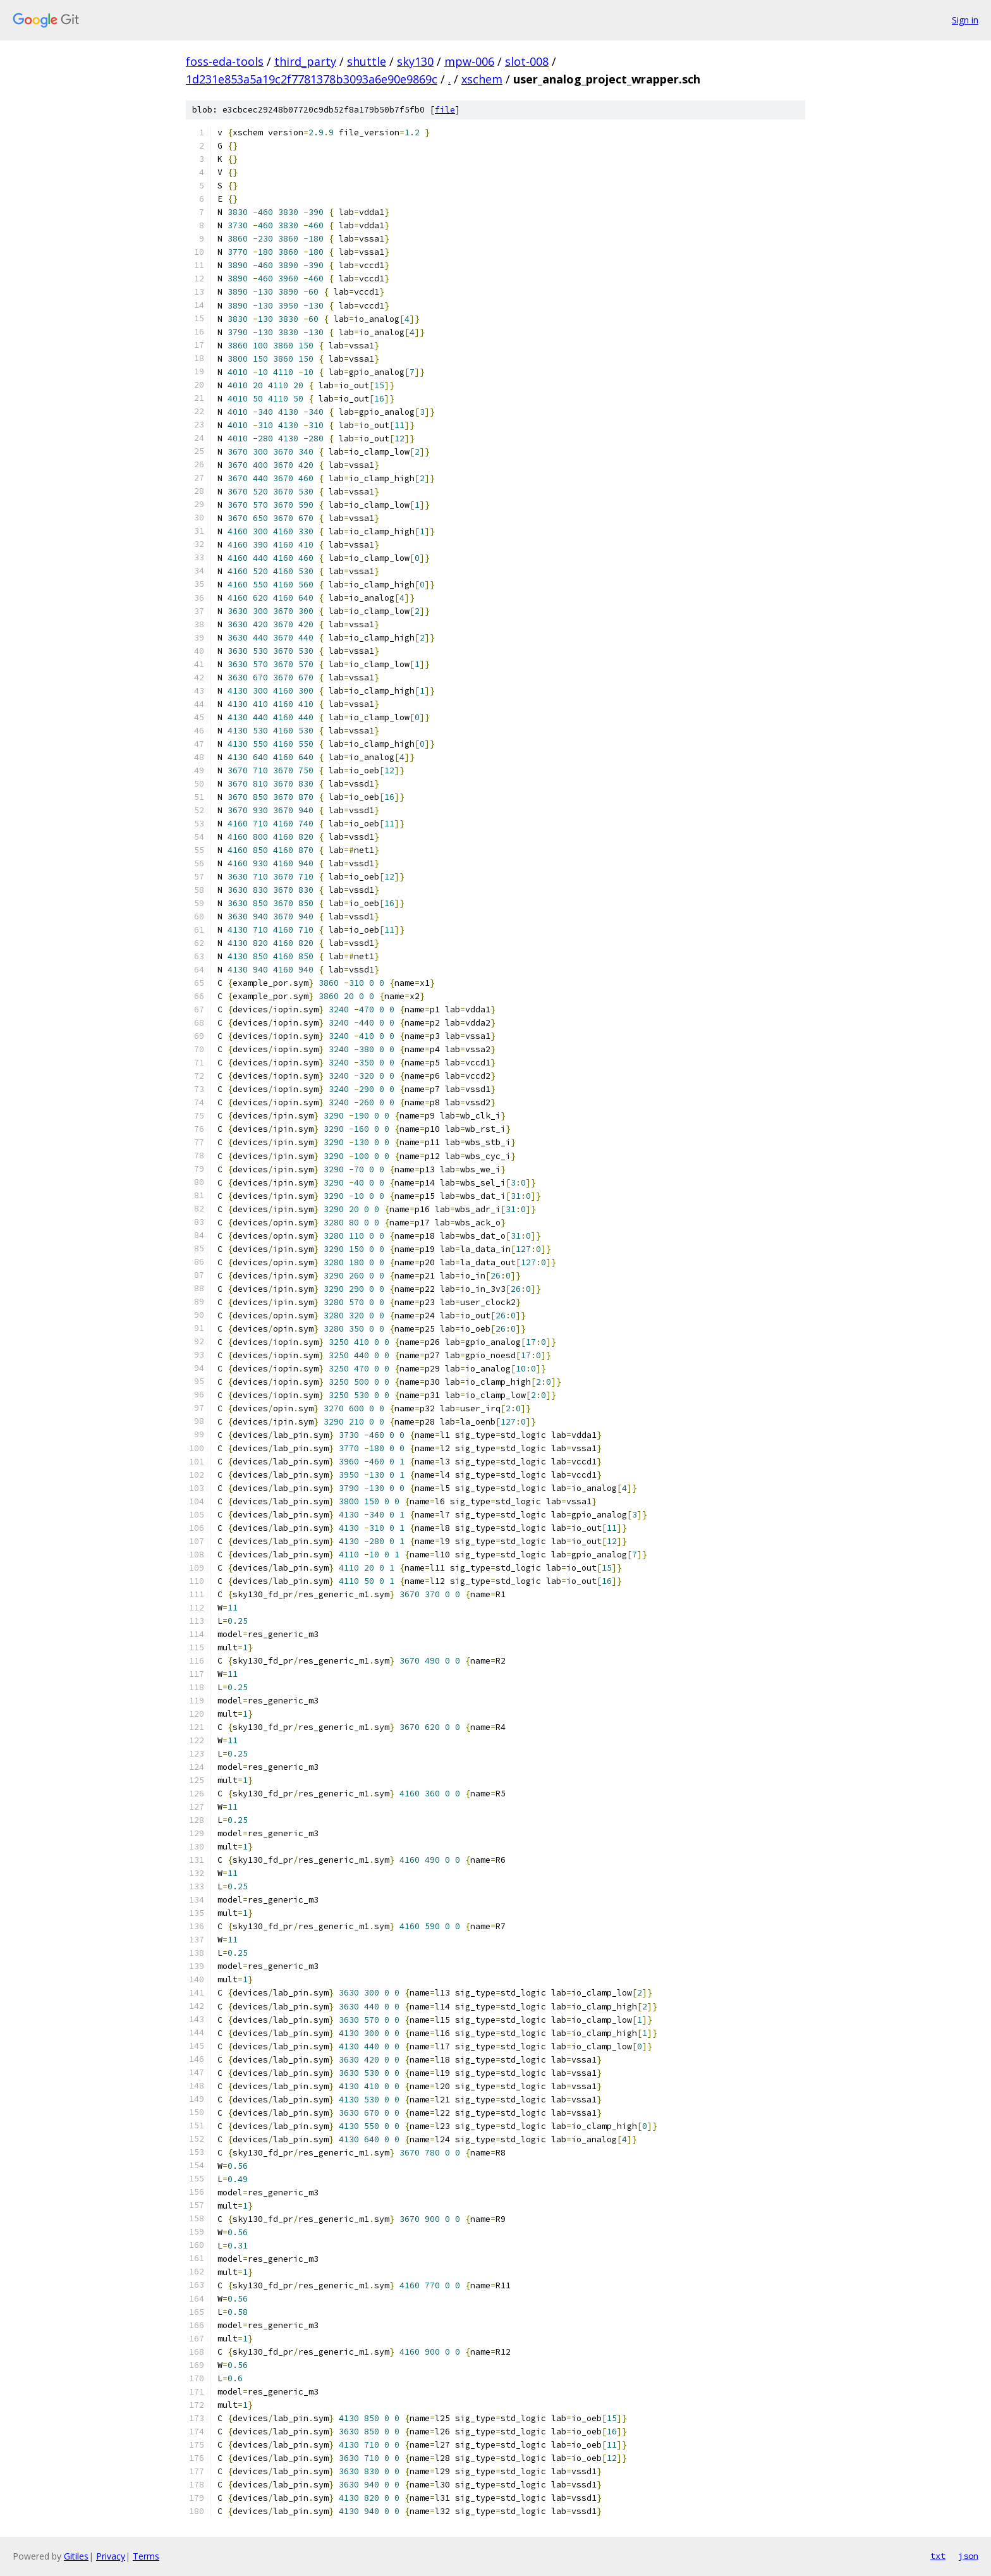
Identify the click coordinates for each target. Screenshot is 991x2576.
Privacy (110, 2556)
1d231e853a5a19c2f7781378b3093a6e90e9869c (311, 79)
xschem (481, 79)
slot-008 (527, 61)
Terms (146, 2556)
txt (937, 2555)
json (968, 2555)
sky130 (415, 61)
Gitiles (76, 2556)
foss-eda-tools (225, 61)
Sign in (965, 20)
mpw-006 (469, 61)
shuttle (366, 61)
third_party (305, 61)
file (445, 109)
